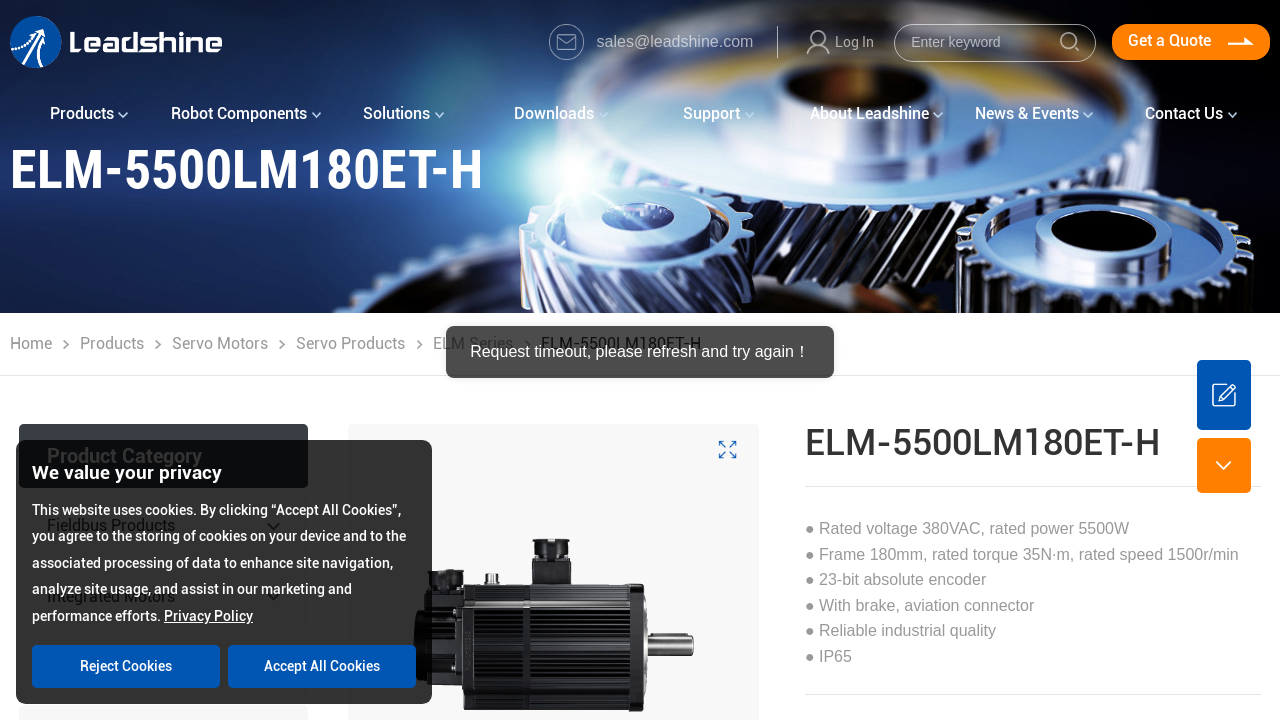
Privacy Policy (208, 616)
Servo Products (350, 343)
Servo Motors (220, 343)
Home (31, 343)
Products (112, 343)
